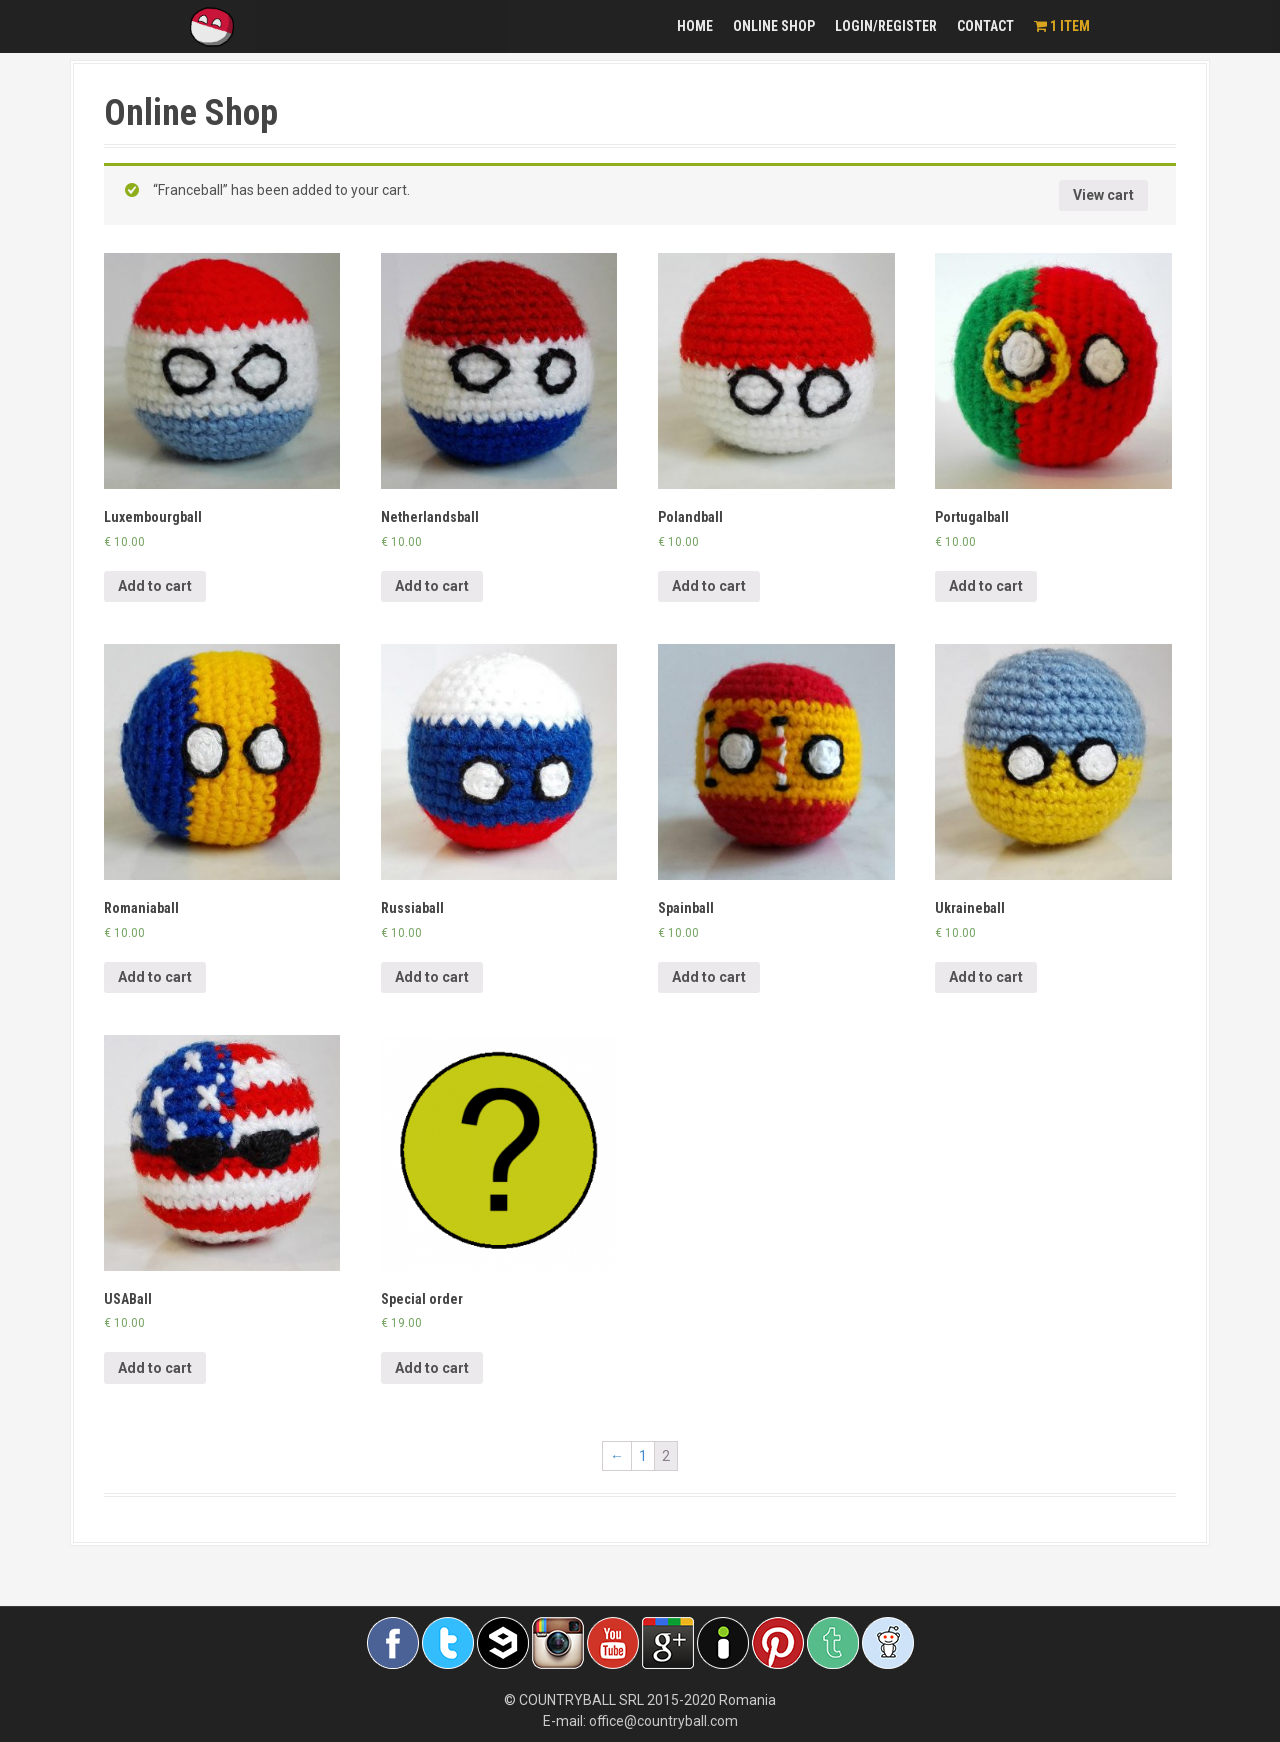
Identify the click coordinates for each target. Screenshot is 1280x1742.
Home (695, 26)
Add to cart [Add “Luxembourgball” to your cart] (155, 586)
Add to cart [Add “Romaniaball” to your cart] (155, 977)
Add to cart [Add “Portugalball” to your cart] (986, 586)
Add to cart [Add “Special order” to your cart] (432, 1368)
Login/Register (886, 26)
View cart (1103, 195)
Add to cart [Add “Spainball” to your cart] (709, 977)
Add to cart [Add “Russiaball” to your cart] (432, 977)
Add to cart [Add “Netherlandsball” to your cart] (432, 586)
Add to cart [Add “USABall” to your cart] (155, 1368)
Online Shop (774, 26)
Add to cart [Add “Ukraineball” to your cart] (986, 977)
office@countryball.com (663, 1721)
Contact (985, 26)
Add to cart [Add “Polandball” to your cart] (709, 586)
